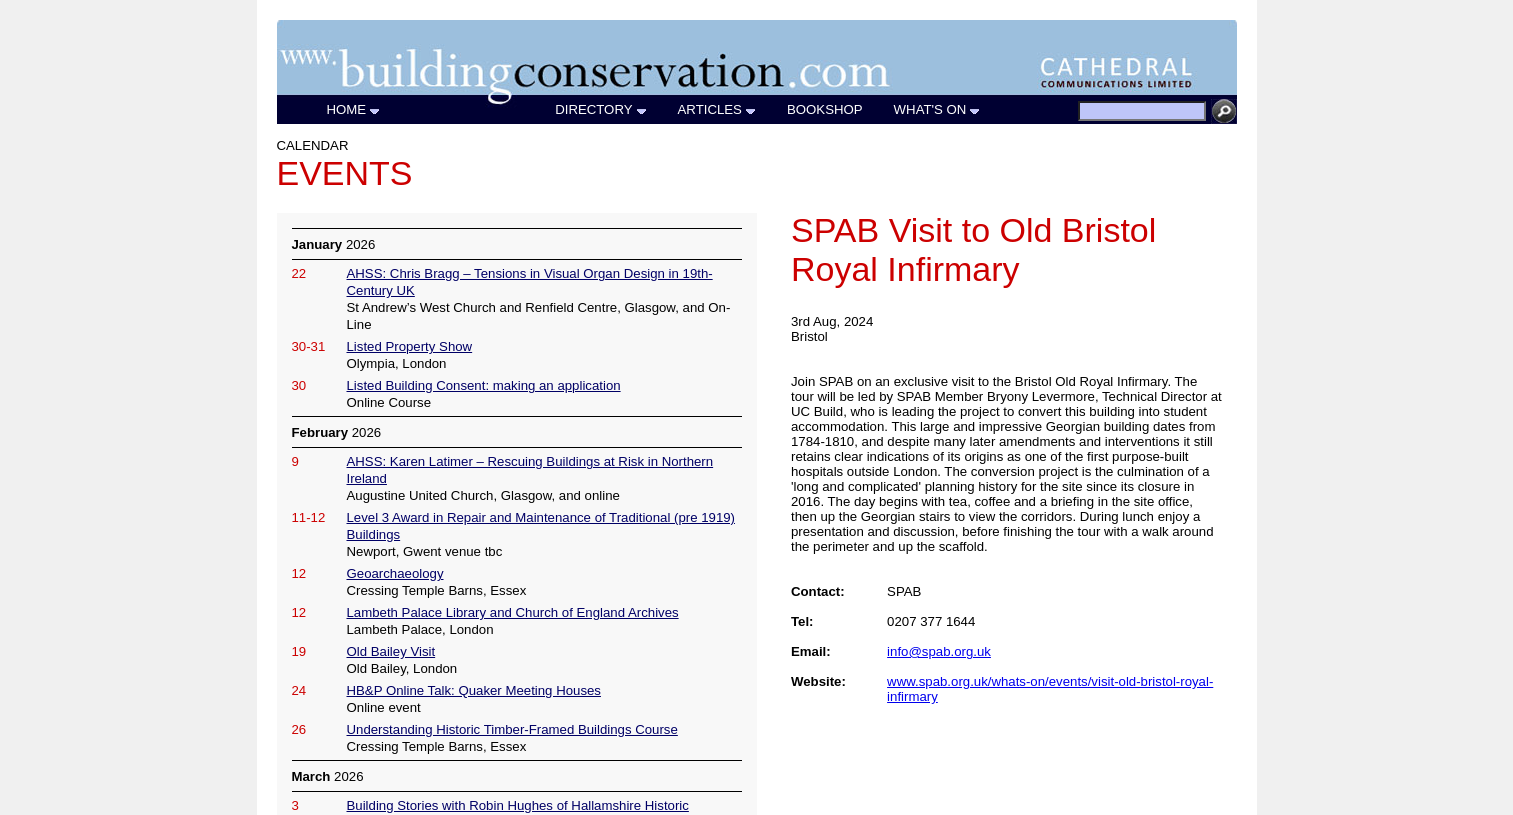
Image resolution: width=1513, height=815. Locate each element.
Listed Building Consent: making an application (484, 385)
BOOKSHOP (825, 109)
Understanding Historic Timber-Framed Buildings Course (512, 729)
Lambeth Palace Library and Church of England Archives (513, 612)
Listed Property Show (410, 346)
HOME (354, 109)
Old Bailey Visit (391, 651)
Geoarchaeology (395, 573)
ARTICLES (717, 109)
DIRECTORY (601, 109)
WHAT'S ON (938, 109)
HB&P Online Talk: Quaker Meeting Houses (474, 690)
